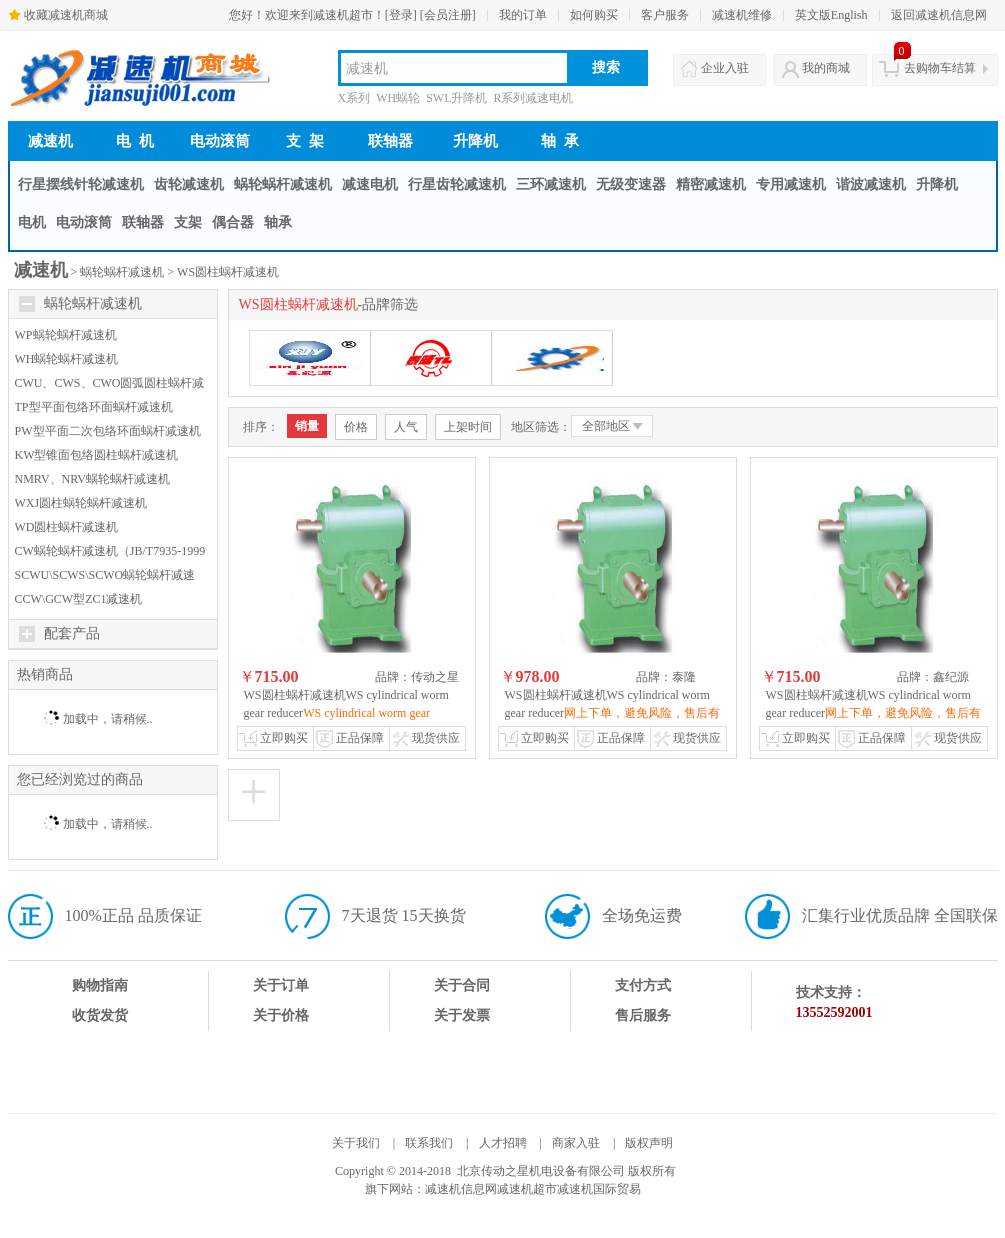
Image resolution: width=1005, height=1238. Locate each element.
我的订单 (523, 15)
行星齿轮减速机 (457, 184)
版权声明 (649, 1143)
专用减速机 (791, 184)
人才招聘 (503, 1143)
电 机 (135, 141)
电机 (32, 222)
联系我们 (429, 1143)
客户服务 (665, 15)
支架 (188, 222)
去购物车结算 (940, 68)
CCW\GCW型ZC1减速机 (79, 599)
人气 (406, 427)
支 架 (305, 141)
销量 (307, 426)
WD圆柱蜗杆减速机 (67, 527)
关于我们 (356, 1143)
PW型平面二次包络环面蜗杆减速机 (108, 431)
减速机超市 (527, 1189)
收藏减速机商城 (66, 15)
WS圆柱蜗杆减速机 (228, 272)
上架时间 (468, 427)
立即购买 (284, 738)
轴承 (278, 222)
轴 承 (560, 141)
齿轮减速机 (189, 184)
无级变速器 (631, 184)
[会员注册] (448, 15)
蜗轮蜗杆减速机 (283, 184)
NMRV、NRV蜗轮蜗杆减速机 (92, 479)
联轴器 (390, 141)
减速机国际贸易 (599, 1189)
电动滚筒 (220, 141)
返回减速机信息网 (939, 15)
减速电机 (370, 184)
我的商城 (826, 68)
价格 (356, 427)
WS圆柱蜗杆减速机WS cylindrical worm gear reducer (346, 713)
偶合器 (233, 222)
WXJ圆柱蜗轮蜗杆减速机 (81, 503)
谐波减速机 (871, 184)
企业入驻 (725, 68)
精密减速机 (711, 184)
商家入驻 (576, 1143)
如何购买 (594, 15)
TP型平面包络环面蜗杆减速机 (94, 407)
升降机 (475, 141)
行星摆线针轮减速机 (81, 184)
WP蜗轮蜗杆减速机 (66, 335)
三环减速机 (551, 184)
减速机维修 (742, 15)
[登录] (401, 15)
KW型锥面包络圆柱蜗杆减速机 (97, 455)
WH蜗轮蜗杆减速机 (67, 359)
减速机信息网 (461, 1189)
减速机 (50, 141)
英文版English (831, 15)
